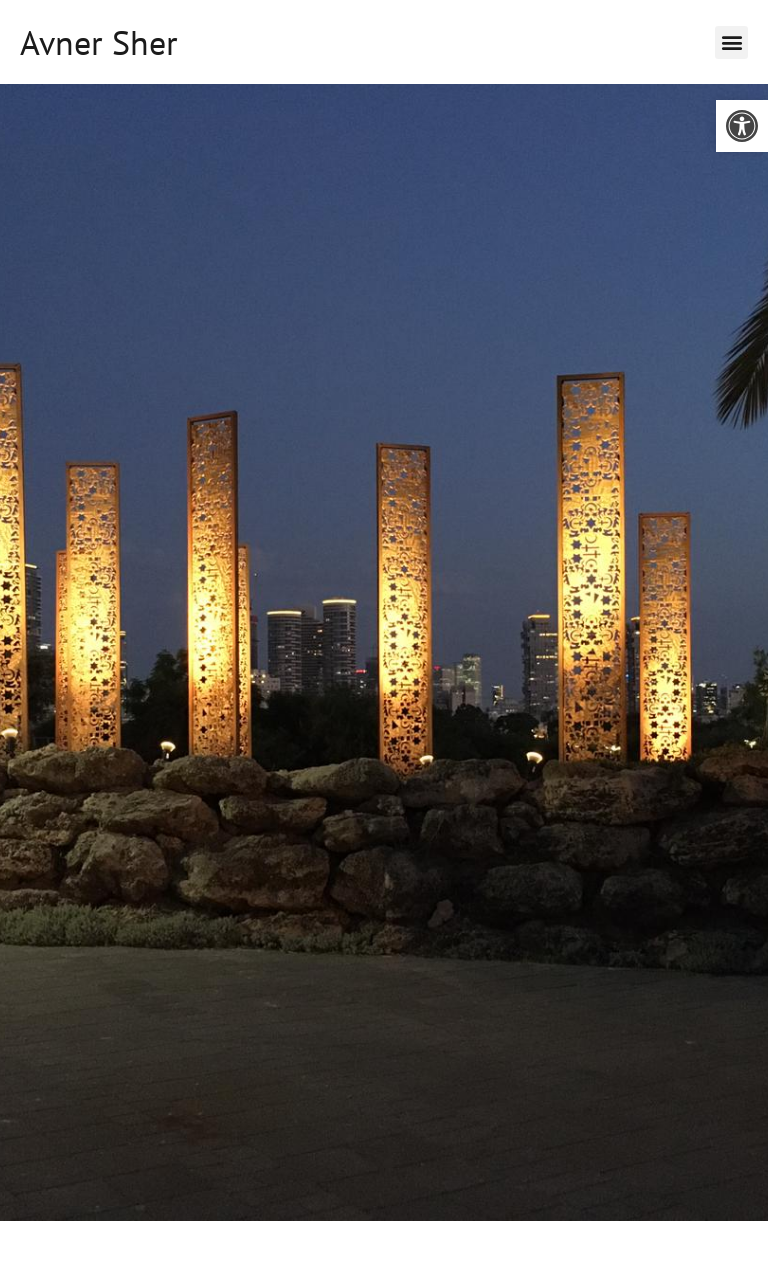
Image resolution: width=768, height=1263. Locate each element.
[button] (742, 126)
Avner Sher (99, 42)
